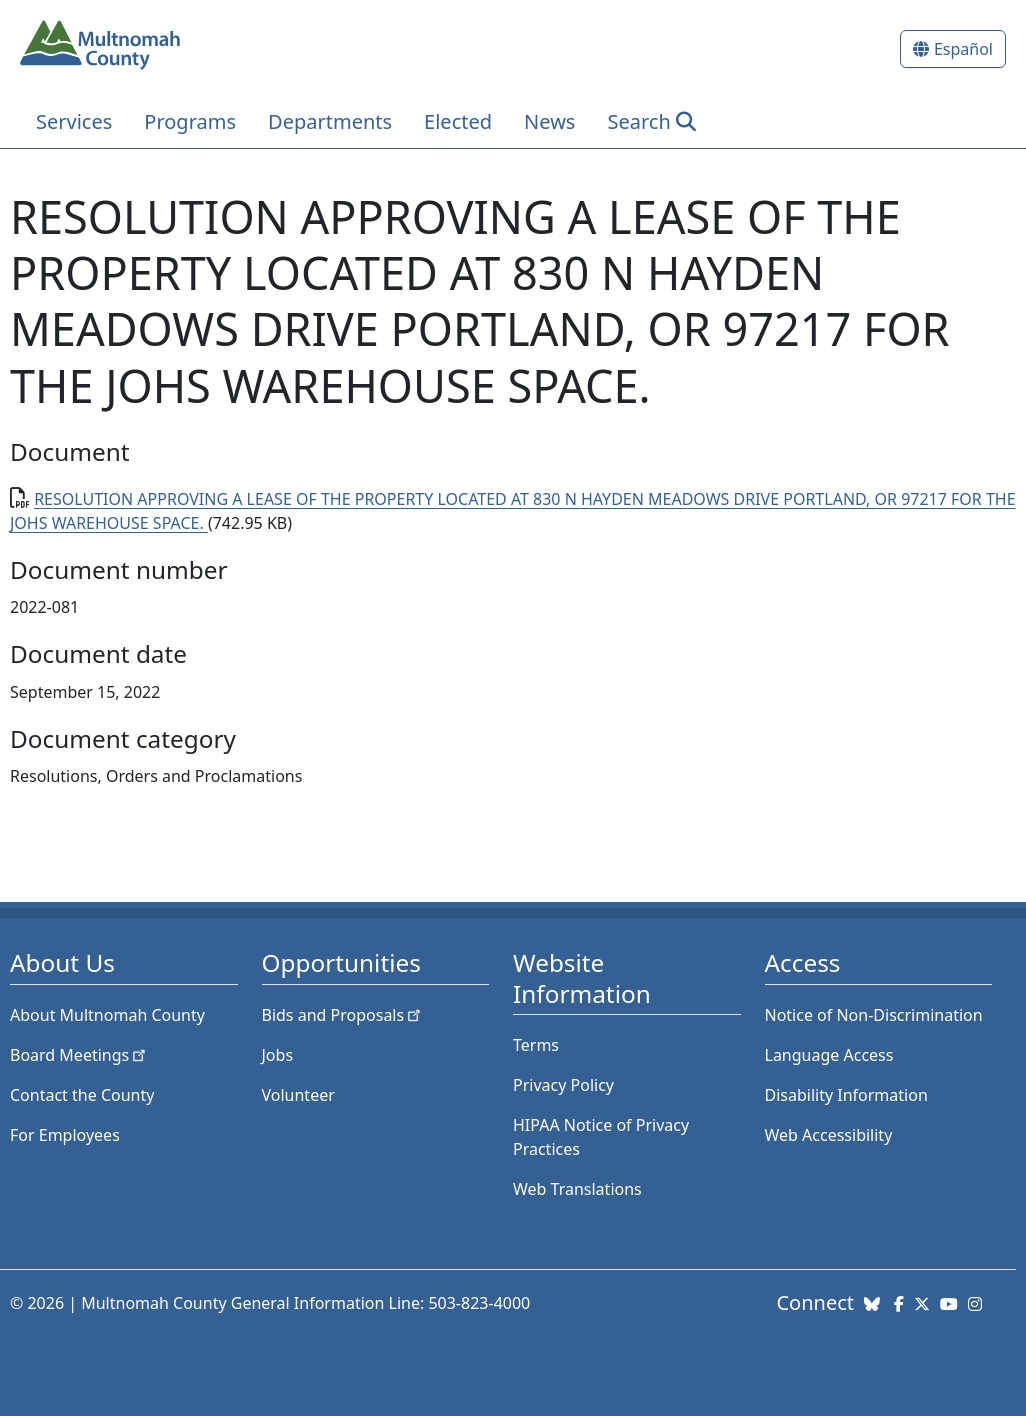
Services (74, 121)
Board (79, 1055)
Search (638, 121)
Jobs (278, 1055)
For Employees (65, 1135)
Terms (536, 1045)
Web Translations (577, 1189)
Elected (458, 121)
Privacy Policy (563, 1085)
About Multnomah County (107, 1015)
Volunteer (298, 1095)
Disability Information (846, 1095)
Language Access (829, 1055)
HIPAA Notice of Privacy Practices (601, 1137)
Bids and (343, 1015)
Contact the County (82, 1095)
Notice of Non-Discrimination (874, 1015)
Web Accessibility (829, 1135)
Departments (330, 121)
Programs (190, 121)
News (549, 121)
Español (963, 49)
